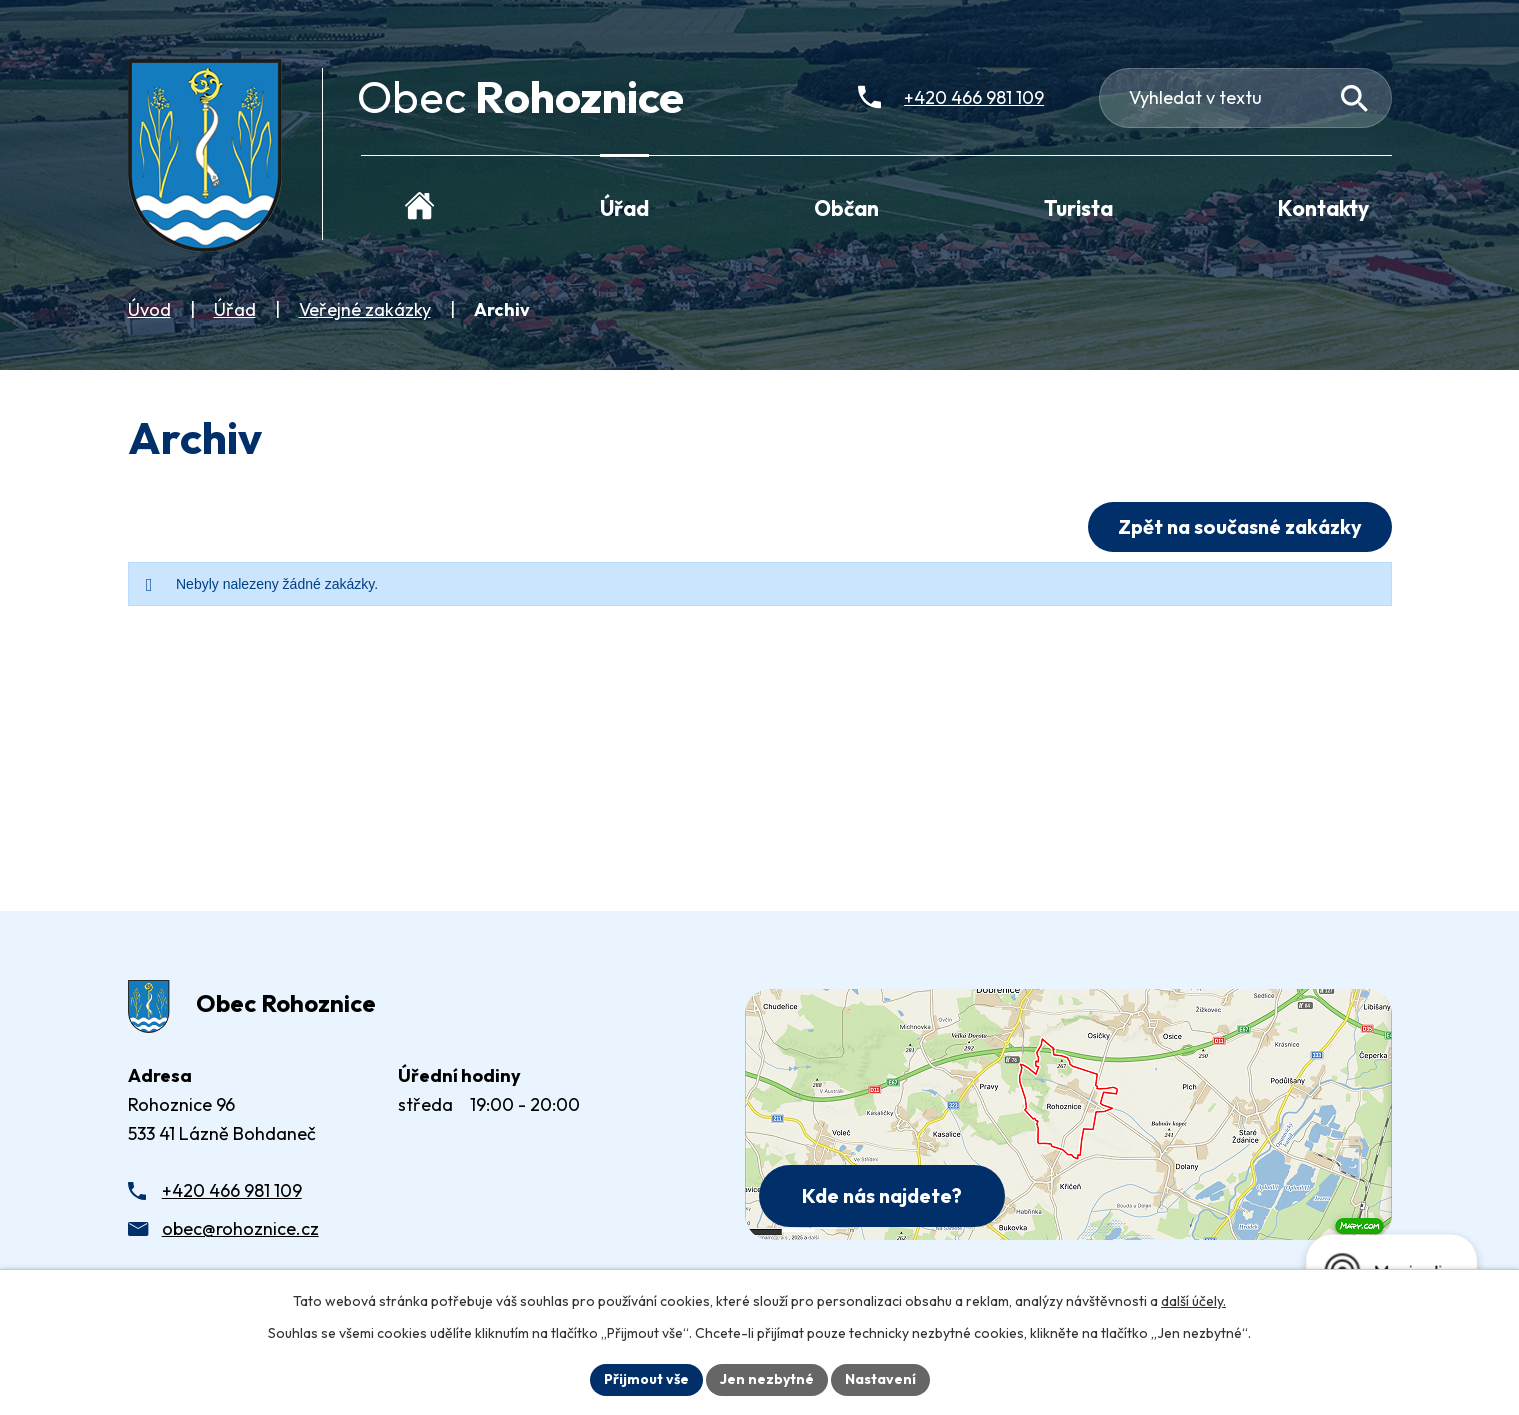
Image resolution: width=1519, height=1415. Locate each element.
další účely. (1193, 1301)
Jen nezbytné (767, 1379)
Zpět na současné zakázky (1240, 526)
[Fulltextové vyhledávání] (1245, 98)
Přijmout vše (646, 1379)
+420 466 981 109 (232, 1190)
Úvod (149, 309)
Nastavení (880, 1379)
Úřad (235, 309)
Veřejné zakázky (365, 309)
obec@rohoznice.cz (240, 1228)
